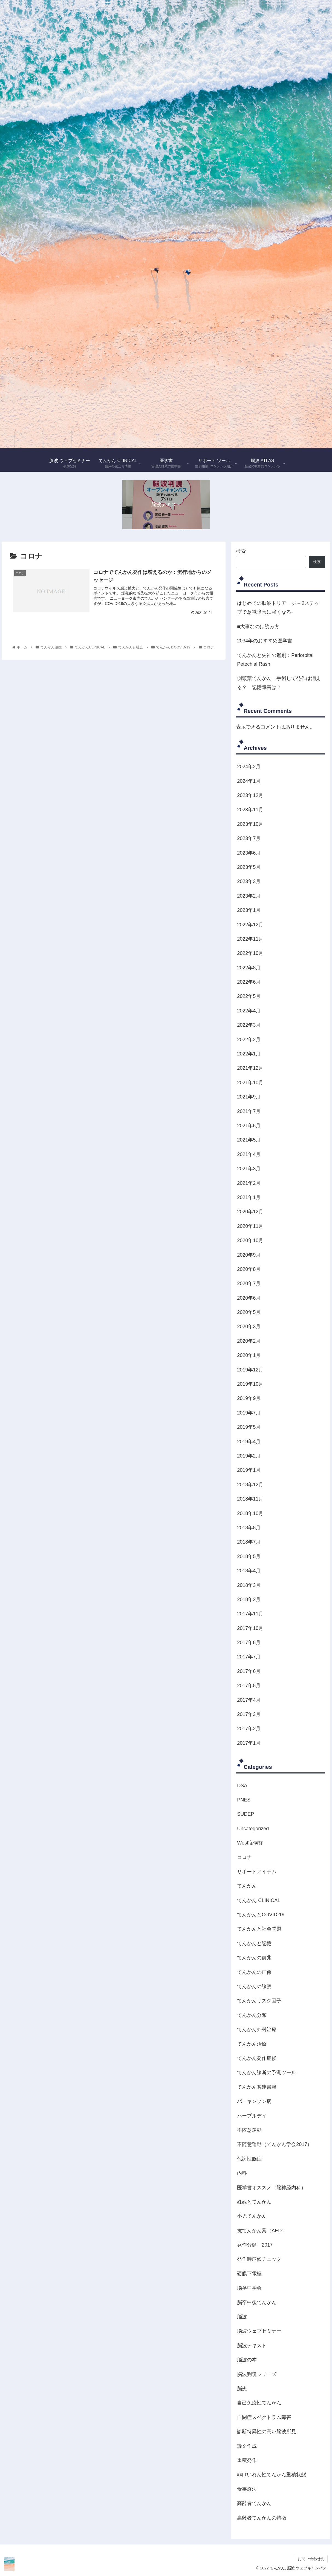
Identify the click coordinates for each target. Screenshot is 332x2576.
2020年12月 (250, 1211)
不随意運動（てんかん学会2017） (274, 2144)
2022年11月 (250, 939)
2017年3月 (249, 1714)
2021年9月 (249, 1097)
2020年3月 (249, 1326)
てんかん (247, 1886)
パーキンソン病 (254, 2101)
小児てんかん (252, 2216)
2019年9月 (249, 1398)
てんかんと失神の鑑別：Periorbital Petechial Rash (275, 660)
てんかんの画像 (254, 1972)
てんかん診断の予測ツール (266, 2072)
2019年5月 (249, 1427)
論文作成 (247, 2446)
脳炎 (242, 2388)
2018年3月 (249, 1585)
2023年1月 (249, 910)
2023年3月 (249, 881)
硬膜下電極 (249, 2273)
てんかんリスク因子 (259, 2000)
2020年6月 (249, 1298)
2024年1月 (249, 781)
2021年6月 (249, 1125)
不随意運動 (249, 2130)
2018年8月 (249, 1527)
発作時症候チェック (259, 2259)
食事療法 (247, 2489)
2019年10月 (250, 1384)
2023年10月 (250, 824)
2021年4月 (249, 1154)
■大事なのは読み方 (258, 626)
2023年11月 (250, 809)
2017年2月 (249, 1728)
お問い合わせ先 (311, 2559)
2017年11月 (250, 1613)
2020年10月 (250, 1240)
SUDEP (245, 1814)
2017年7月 (249, 1657)
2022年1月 (249, 1054)
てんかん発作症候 (256, 2058)
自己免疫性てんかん (259, 2403)
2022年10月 (250, 953)
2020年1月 (249, 1355)
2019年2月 (249, 1456)
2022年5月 (249, 996)
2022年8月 (249, 967)
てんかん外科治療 (256, 2029)
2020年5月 (249, 1312)
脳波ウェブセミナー (259, 2331)
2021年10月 (250, 1082)
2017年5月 (249, 1685)
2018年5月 (249, 1556)
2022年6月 (249, 982)
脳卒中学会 (249, 2288)
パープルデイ (252, 2116)
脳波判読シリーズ (256, 2374)
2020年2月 (249, 1341)
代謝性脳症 (249, 2159)
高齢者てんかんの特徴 (261, 2518)
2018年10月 (250, 1513)
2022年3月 (249, 1025)
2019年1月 (249, 1470)
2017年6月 (249, 1671)
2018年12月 (250, 1484)
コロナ (244, 1857)
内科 (242, 2173)
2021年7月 (249, 1111)
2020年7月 (249, 1283)
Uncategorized (253, 1828)
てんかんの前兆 (254, 1957)
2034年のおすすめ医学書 (264, 641)
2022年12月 (250, 924)
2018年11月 (250, 1499)
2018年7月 (249, 1542)
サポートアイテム (256, 1871)
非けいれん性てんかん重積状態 (271, 2474)
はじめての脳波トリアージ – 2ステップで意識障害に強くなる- (278, 607)
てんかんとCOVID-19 (260, 1914)
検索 (241, 551)
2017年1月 (249, 1743)
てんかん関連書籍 (256, 2087)
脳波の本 (247, 2359)
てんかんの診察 (254, 1986)
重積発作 (247, 2460)
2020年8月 (249, 1269)
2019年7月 (249, 1413)
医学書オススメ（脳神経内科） (271, 2187)
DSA (242, 1785)
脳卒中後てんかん (256, 2302)
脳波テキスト (252, 2345)
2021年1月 (249, 1197)
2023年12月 (250, 795)
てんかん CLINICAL (258, 1900)
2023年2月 (249, 896)
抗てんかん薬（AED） (262, 2230)
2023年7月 (249, 838)
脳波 (242, 2316)
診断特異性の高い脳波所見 (266, 2431)
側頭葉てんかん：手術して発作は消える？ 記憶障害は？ (279, 683)
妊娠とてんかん (254, 2202)
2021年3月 (249, 1168)
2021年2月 (249, 1183)
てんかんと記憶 (254, 1943)
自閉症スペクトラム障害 (264, 2417)
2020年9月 (249, 1255)
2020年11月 (250, 1226)
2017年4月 (249, 1700)
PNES (243, 1800)
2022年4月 (249, 1011)
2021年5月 (249, 1140)
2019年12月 (250, 1370)
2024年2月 (249, 766)
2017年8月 (249, 1642)
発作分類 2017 (255, 2245)
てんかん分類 (252, 2015)
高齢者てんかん (254, 2503)
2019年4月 (249, 1441)
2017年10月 (250, 1628)
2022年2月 (249, 1039)
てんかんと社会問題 (259, 1929)
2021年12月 (250, 1068)
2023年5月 (249, 867)
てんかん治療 (252, 2044)
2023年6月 (249, 853)
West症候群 (250, 1843)
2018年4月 (249, 1570)
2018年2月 (249, 1599)
